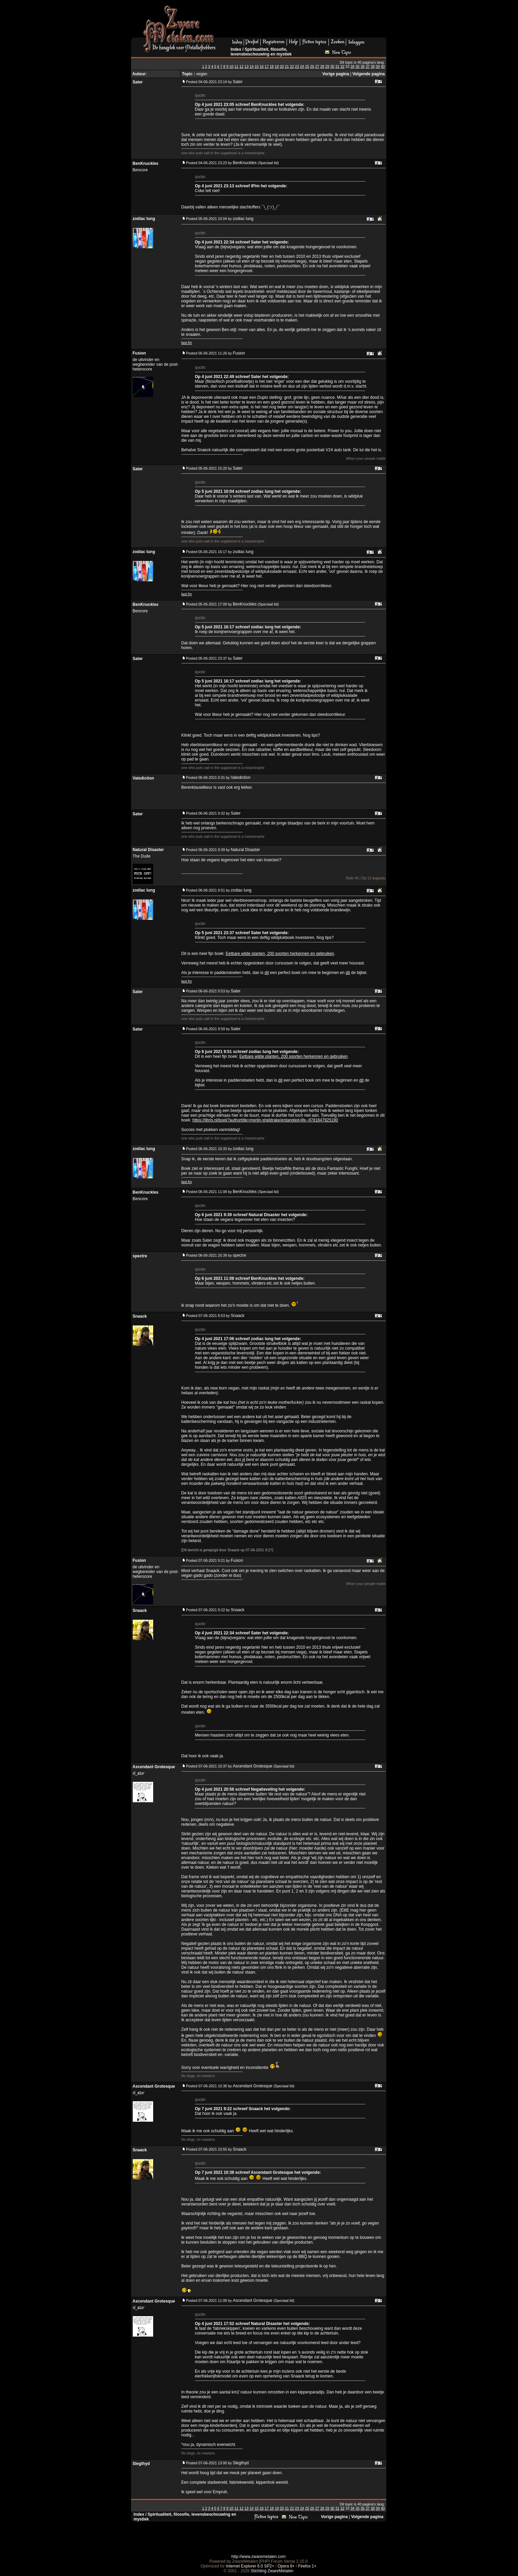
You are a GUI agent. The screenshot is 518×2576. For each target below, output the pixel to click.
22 (292, 66)
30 (332, 66)
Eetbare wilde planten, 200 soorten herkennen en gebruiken (280, 953)
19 (277, 66)
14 (251, 66)
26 (312, 66)
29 (327, 66)
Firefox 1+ (307, 2566)
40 (383, 66)
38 (373, 66)
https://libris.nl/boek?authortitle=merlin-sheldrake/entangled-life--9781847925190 (265, 1120)
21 (287, 66)
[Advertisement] (303, 21)
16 (262, 66)
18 (272, 66)
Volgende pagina (368, 74)
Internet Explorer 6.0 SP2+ (250, 2566)
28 (322, 66)
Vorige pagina (335, 74)
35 (358, 66)
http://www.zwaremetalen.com (258, 2556)
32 (342, 66)
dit (266, 972)
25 (307, 66)
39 (378, 66)
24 (302, 66)
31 (337, 66)
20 (282, 66)
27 (317, 66)
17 (267, 66)
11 (236, 66)
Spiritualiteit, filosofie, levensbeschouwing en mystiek (261, 52)
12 (241, 66)
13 (246, 66)
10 (231, 66)
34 (353, 66)
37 (368, 66)
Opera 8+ (286, 2566)
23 (297, 66)
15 (257, 66)
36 (362, 66)
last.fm (186, 343)
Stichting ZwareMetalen (272, 2571)
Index (236, 49)
